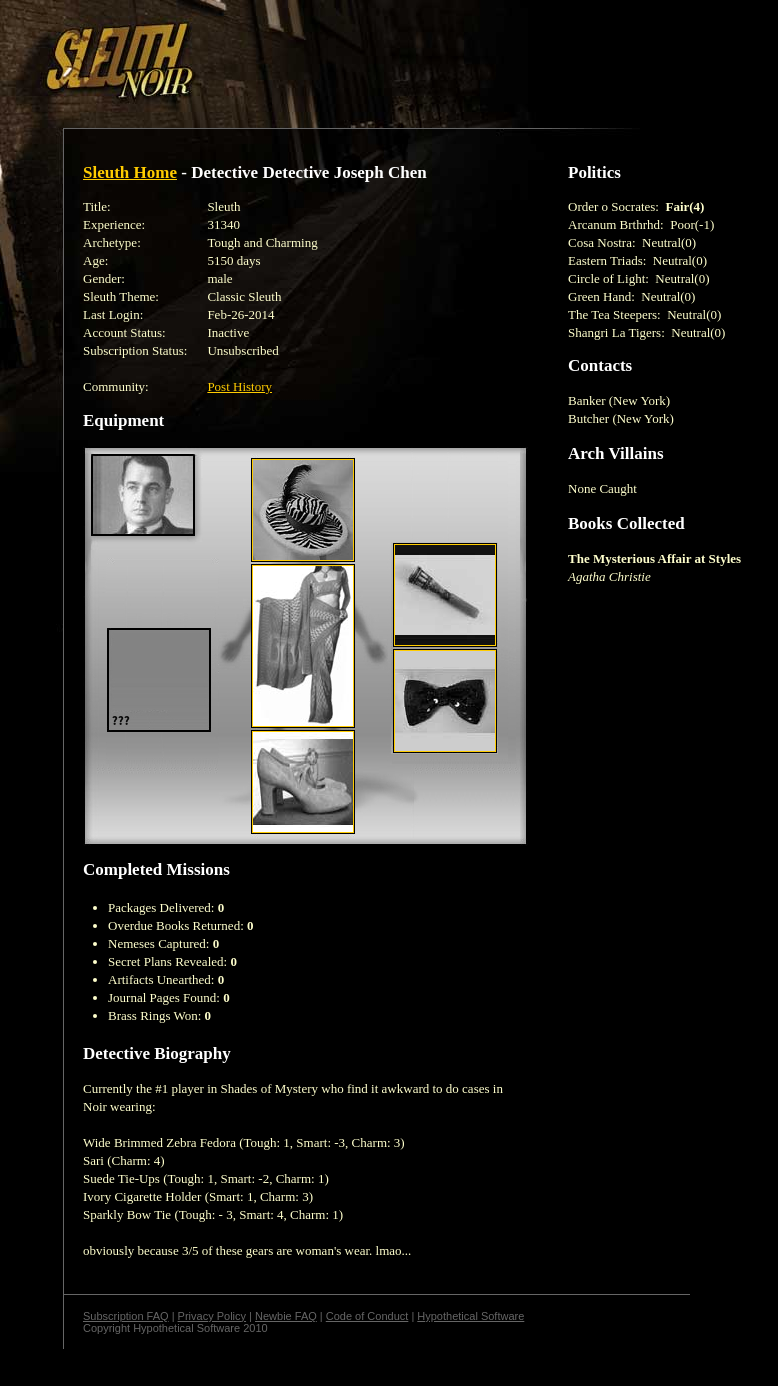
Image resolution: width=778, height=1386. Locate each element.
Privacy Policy (212, 1316)
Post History (239, 386)
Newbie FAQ (286, 1316)
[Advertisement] (244, 53)
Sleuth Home (130, 172)
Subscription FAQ (126, 1316)
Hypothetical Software (470, 1316)
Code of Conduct (367, 1316)
